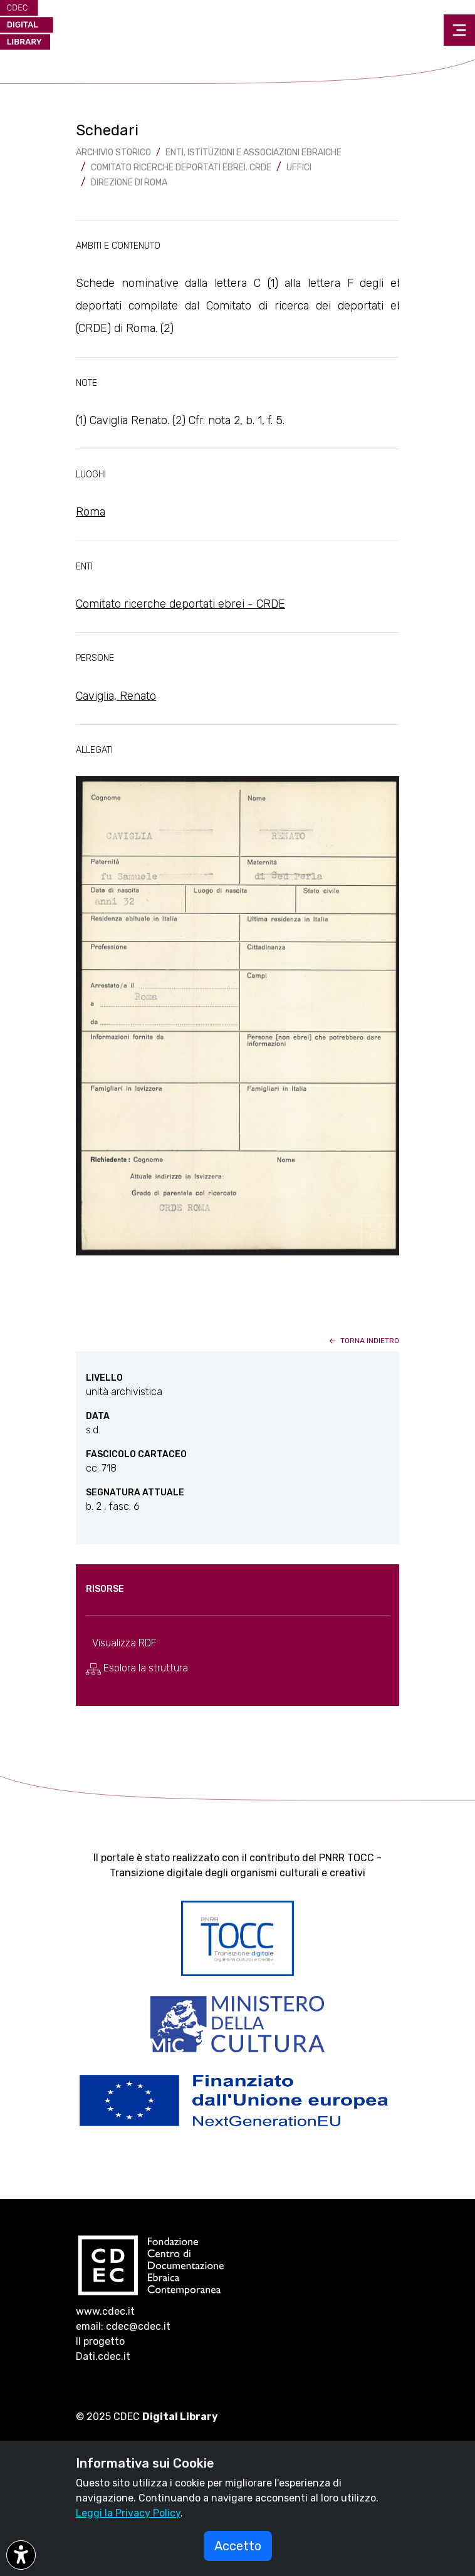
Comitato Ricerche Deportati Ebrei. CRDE (181, 167)
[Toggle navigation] (459, 30)
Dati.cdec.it (103, 2356)
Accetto (237, 2545)
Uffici (298, 167)
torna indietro (363, 1340)
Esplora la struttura (137, 1668)
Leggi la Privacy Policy (128, 2513)
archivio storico (113, 152)
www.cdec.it (105, 2311)
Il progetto (100, 2341)
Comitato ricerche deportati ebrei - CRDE (180, 604)
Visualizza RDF (124, 1643)
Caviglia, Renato (116, 696)
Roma (90, 512)
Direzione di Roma (129, 182)
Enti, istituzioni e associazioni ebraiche (253, 152)
